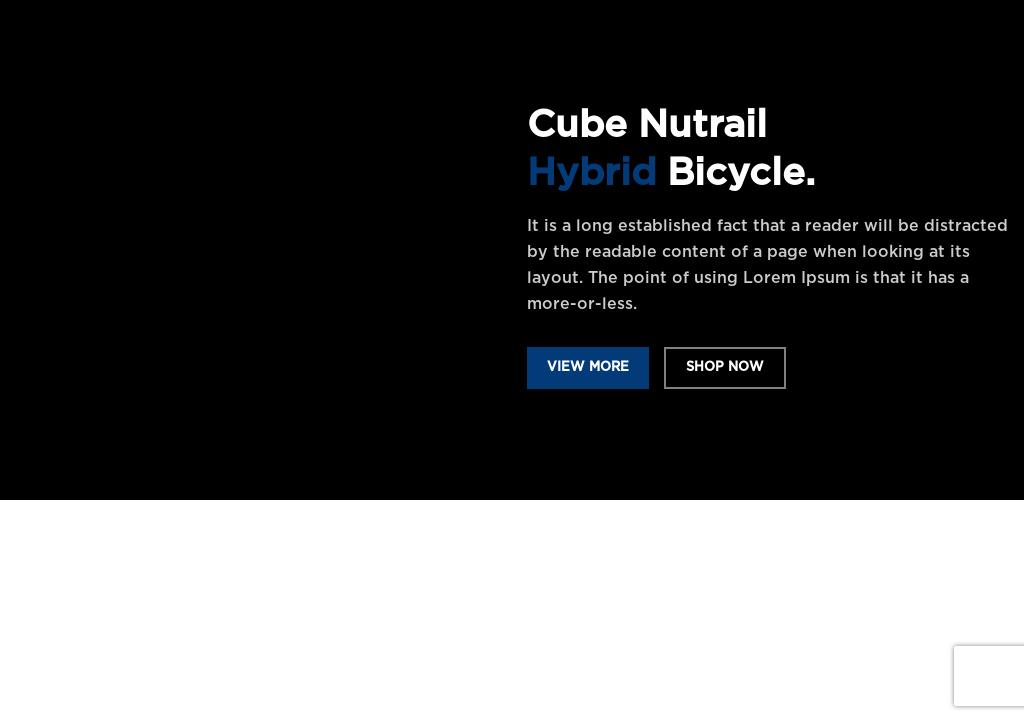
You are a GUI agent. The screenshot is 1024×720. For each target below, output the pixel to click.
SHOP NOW (725, 367)
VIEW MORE (588, 367)
